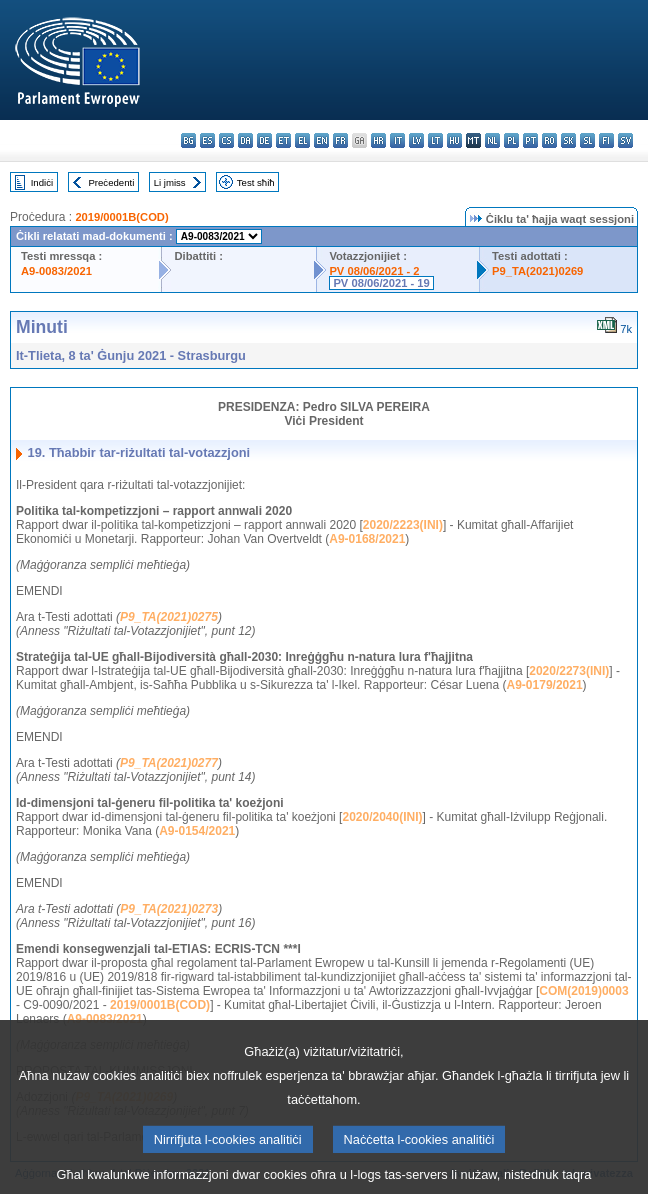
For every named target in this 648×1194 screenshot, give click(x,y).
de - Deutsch (264, 140)
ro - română (549, 140)
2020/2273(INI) (569, 671)
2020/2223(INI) (403, 525)
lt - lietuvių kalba (435, 140)
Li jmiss (170, 182)
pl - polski (511, 140)
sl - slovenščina (587, 140)
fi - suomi (606, 140)
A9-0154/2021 (197, 831)
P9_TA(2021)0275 (169, 617)
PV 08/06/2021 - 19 (381, 283)
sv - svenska (625, 140)
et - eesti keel (283, 140)
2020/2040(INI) (382, 817)
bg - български (188, 140)
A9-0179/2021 (545, 685)
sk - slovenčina (568, 140)
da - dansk (245, 140)
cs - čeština (226, 140)
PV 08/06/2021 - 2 (374, 271)
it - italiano (397, 140)
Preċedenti (111, 182)
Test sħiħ (256, 182)
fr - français (340, 140)
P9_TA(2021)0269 (537, 271)
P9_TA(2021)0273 (169, 909)
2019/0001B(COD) (121, 217)
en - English (321, 140)
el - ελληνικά (302, 140)
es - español (207, 140)
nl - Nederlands (492, 140)
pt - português (530, 140)
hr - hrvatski (378, 140)
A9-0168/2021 (367, 539)
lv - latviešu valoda (416, 140)
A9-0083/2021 (56, 271)
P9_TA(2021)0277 (169, 763)
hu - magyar (454, 140)
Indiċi (42, 182)
